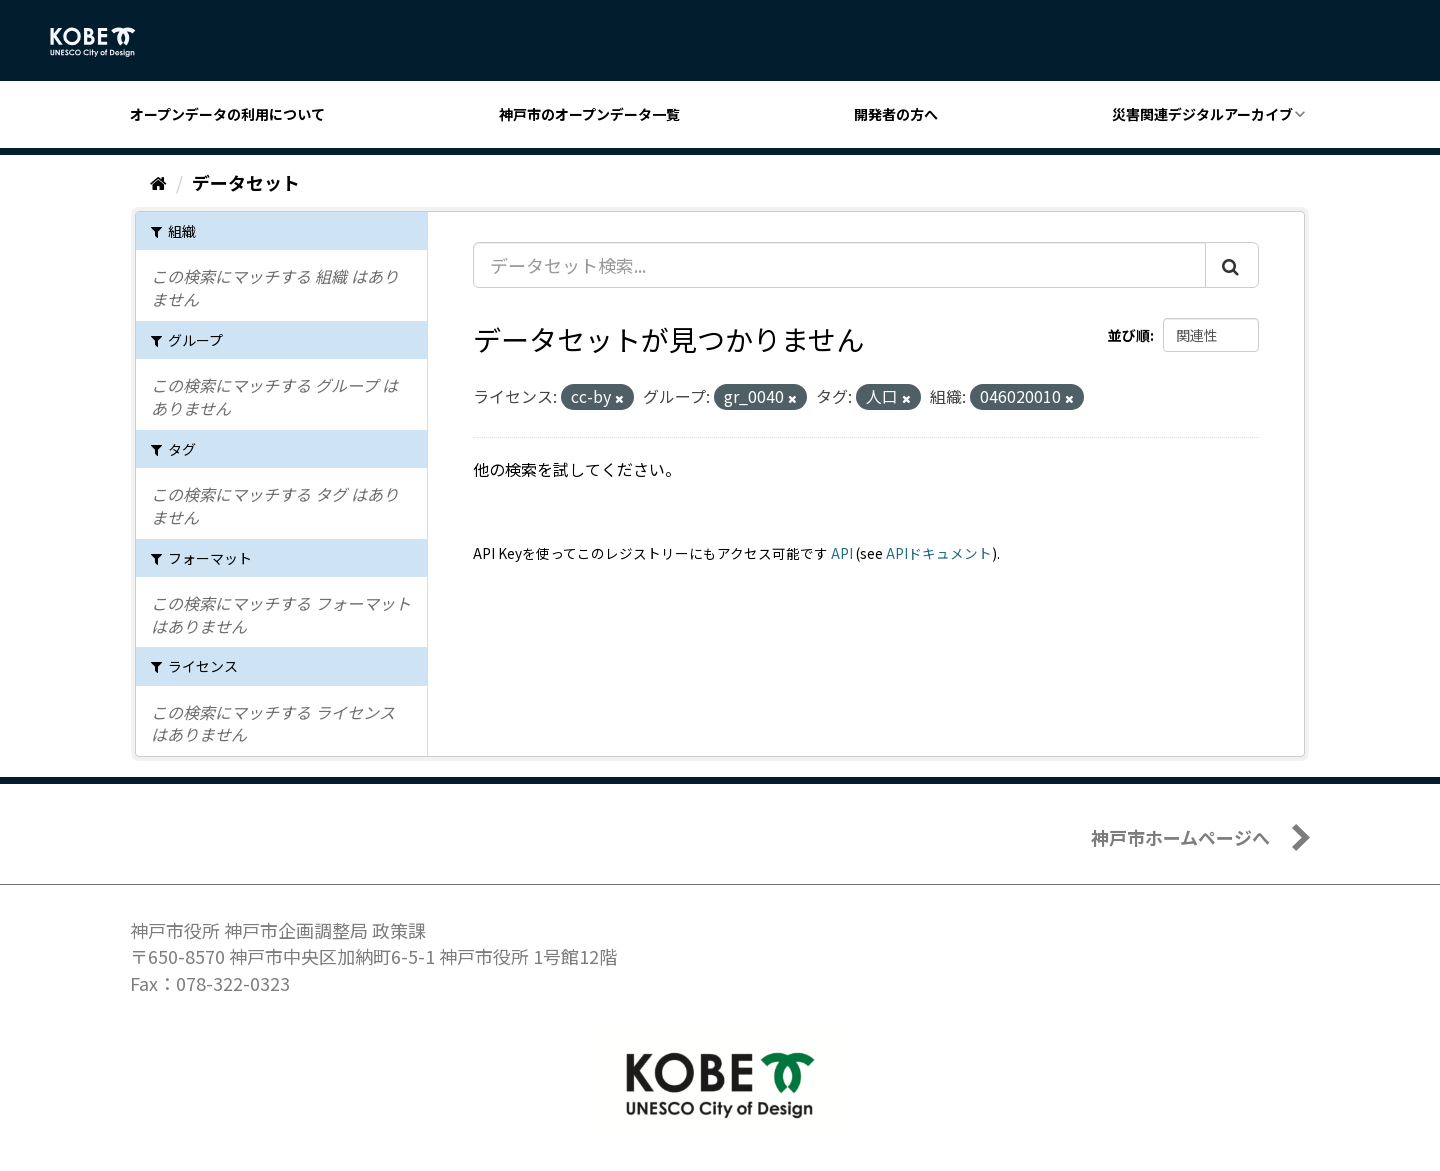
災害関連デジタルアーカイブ (1202, 114)
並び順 (1129, 335)
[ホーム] (158, 182)
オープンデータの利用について (227, 114)
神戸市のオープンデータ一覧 (589, 114)
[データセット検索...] (839, 265)
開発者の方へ (896, 114)
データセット (246, 182)
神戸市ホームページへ (1180, 837)
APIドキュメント (939, 553)
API (842, 553)
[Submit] (1232, 265)
